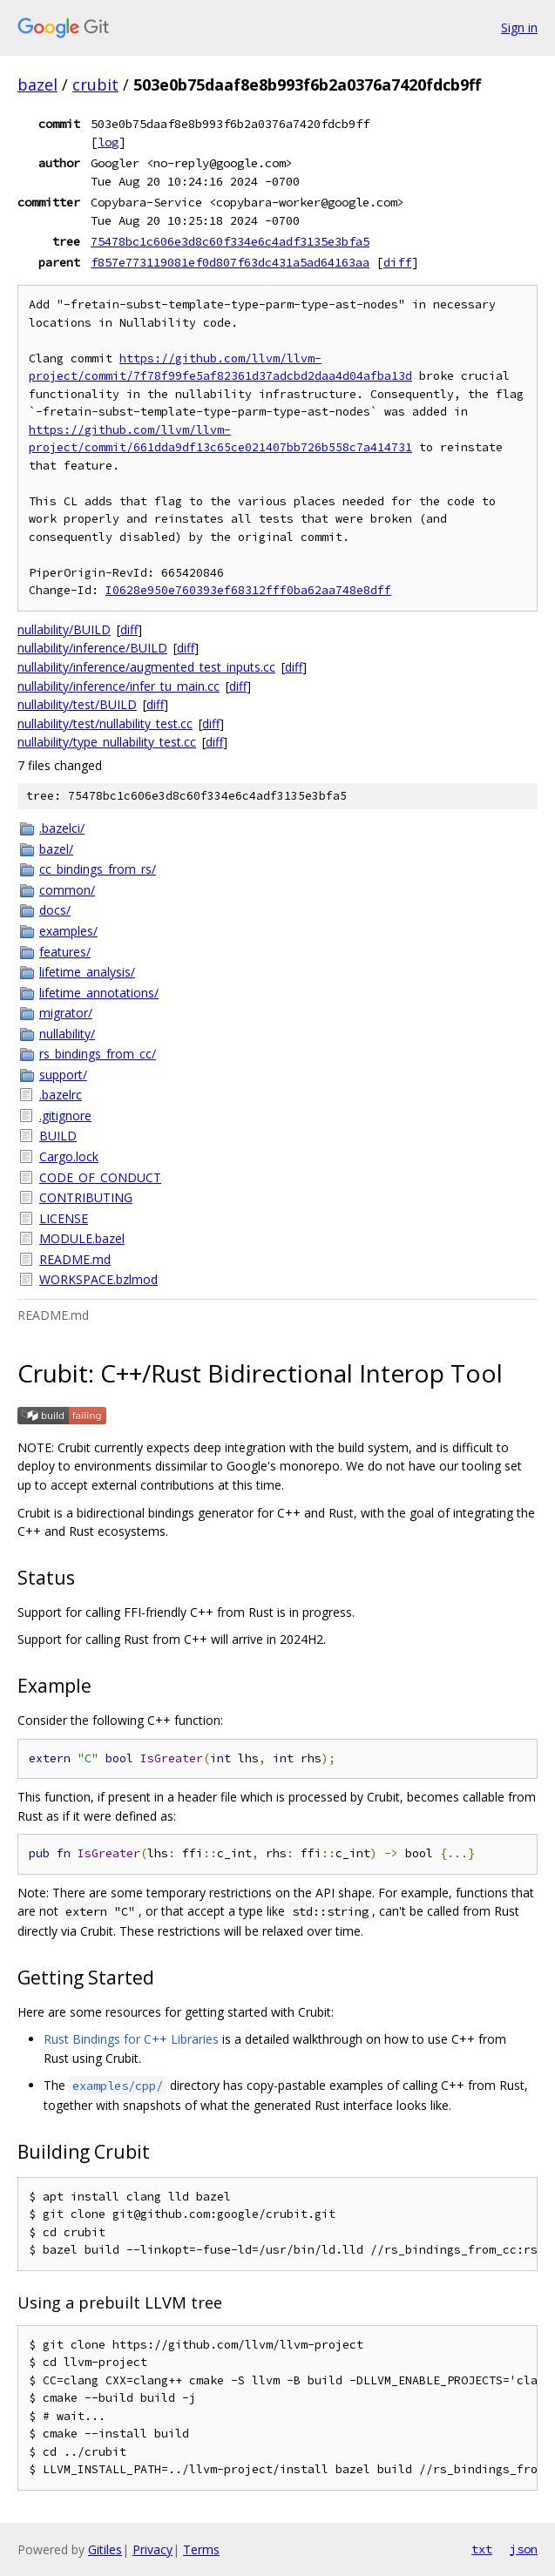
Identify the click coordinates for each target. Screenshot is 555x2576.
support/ (63, 1074)
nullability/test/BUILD (77, 704)
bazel (37, 84)
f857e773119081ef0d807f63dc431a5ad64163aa (230, 262)
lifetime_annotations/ (99, 992)
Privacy (152, 2549)
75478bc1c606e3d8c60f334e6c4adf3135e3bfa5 (230, 241)
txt (481, 2549)
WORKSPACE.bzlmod (98, 1279)
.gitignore (65, 1115)
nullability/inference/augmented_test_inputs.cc (146, 667)
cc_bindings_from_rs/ (97, 869)
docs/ (55, 910)
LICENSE (63, 1218)
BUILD (58, 1135)
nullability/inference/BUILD (92, 647)
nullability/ (67, 1033)
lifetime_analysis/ (87, 971)
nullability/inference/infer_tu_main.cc (118, 686)
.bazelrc (60, 1094)
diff (397, 262)
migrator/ (65, 1012)
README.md (75, 1259)
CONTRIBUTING (85, 1197)
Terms (201, 2549)
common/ (67, 890)
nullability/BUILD (64, 629)
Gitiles (105, 2549)
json (524, 2549)
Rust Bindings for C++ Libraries (131, 2039)
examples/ (68, 931)
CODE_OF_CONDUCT (100, 1177)
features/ (65, 951)
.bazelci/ (62, 828)
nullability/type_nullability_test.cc (106, 742)
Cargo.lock (68, 1156)
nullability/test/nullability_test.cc (105, 723)
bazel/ (56, 849)
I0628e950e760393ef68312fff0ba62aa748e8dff (248, 590)
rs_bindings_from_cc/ (97, 1053)
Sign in (519, 27)
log (108, 142)
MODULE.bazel (82, 1238)
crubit (95, 84)
